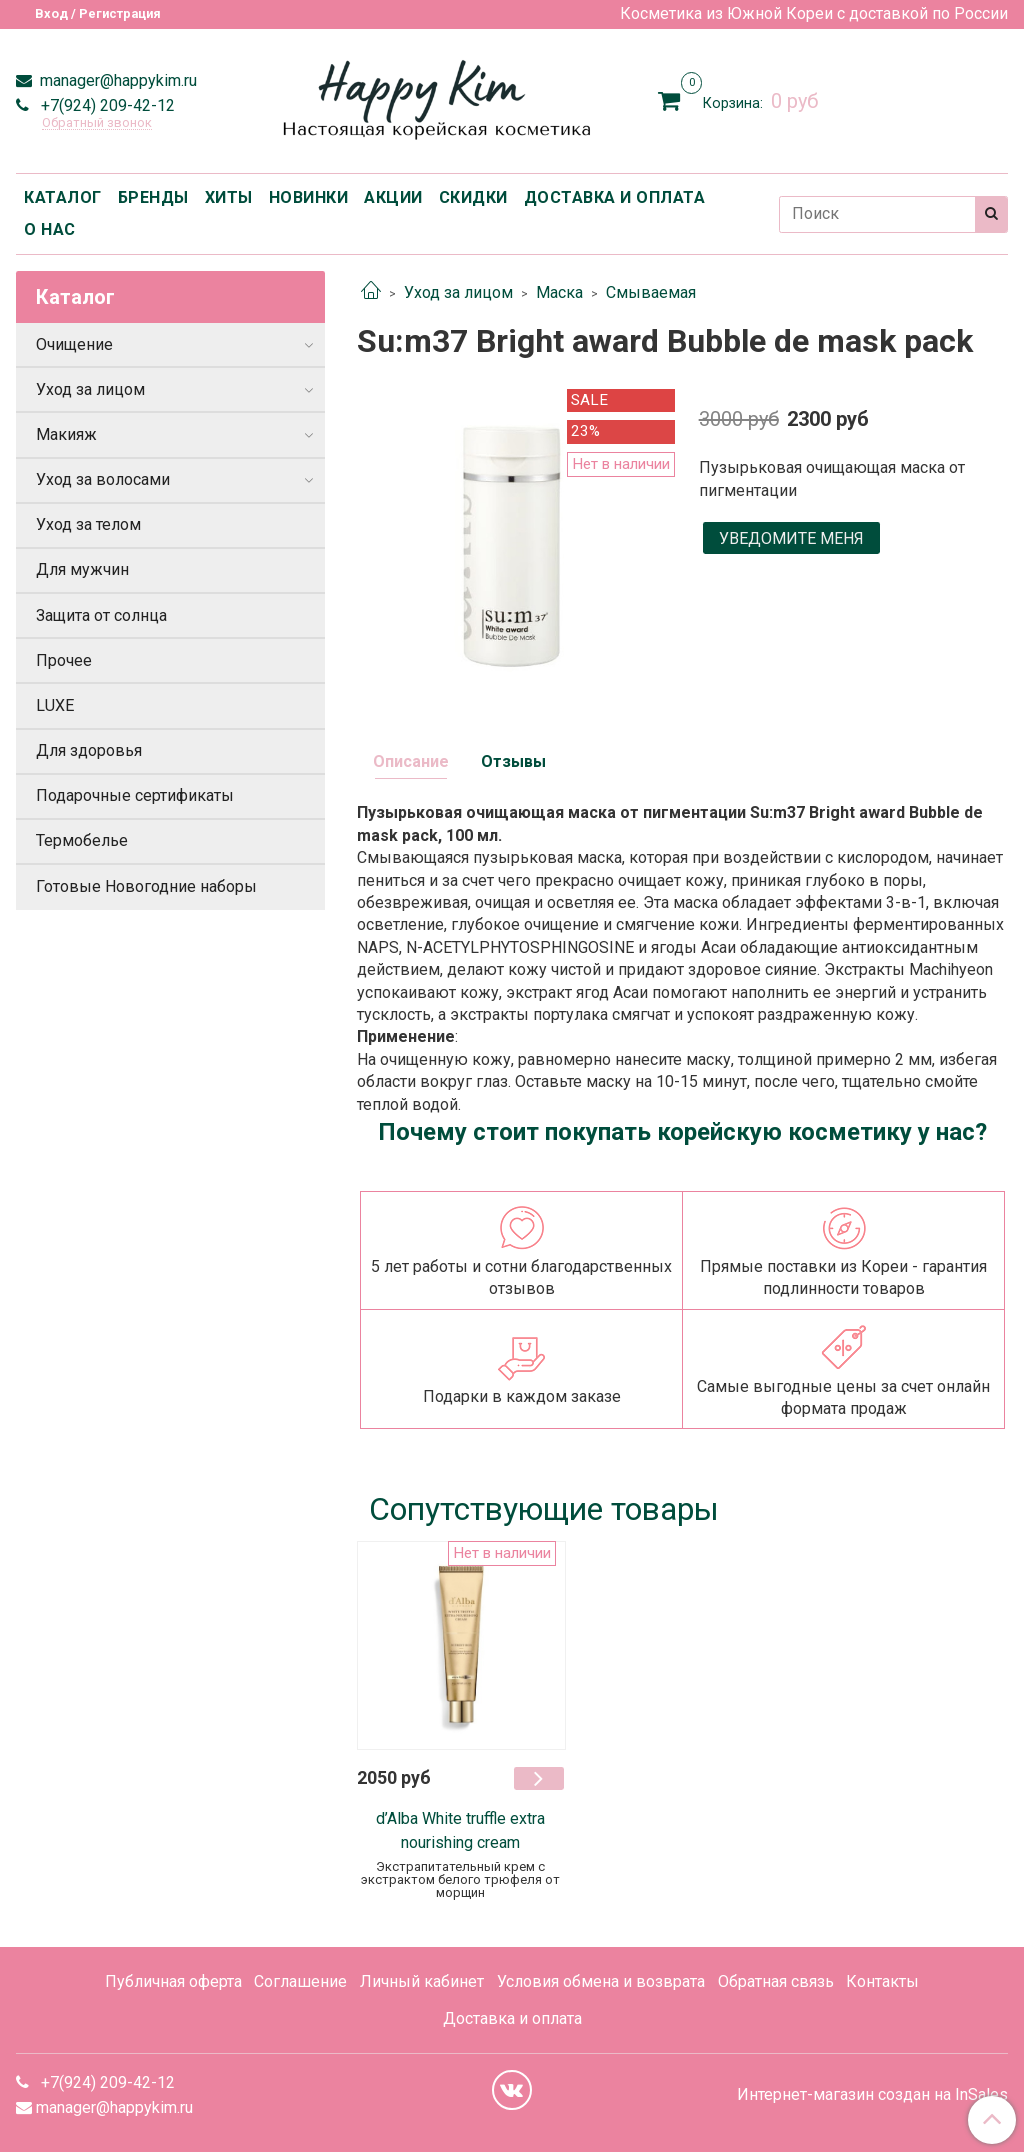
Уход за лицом (458, 292)
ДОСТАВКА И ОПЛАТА (615, 197)
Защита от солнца (101, 615)
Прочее (64, 660)
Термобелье (82, 840)
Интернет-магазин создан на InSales (872, 2095)
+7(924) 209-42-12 (106, 105)
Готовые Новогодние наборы (146, 886)
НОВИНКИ (309, 197)
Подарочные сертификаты (135, 795)
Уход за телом (88, 524)
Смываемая (651, 292)
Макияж (66, 434)
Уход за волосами (103, 479)
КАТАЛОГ (63, 197)
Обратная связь (776, 1981)
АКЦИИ (393, 197)
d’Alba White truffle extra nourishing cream (460, 1830)
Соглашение (300, 1981)
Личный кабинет (422, 1981)
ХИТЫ (229, 197)
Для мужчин (82, 569)
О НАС (50, 229)
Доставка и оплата (512, 2018)
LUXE (55, 705)
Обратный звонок (97, 123)
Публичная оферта (173, 1981)
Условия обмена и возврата (601, 1981)
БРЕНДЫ (153, 197)
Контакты (882, 1981)
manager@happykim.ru (116, 80)
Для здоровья (89, 750)
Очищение (74, 344)
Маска (559, 292)
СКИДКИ (473, 197)
